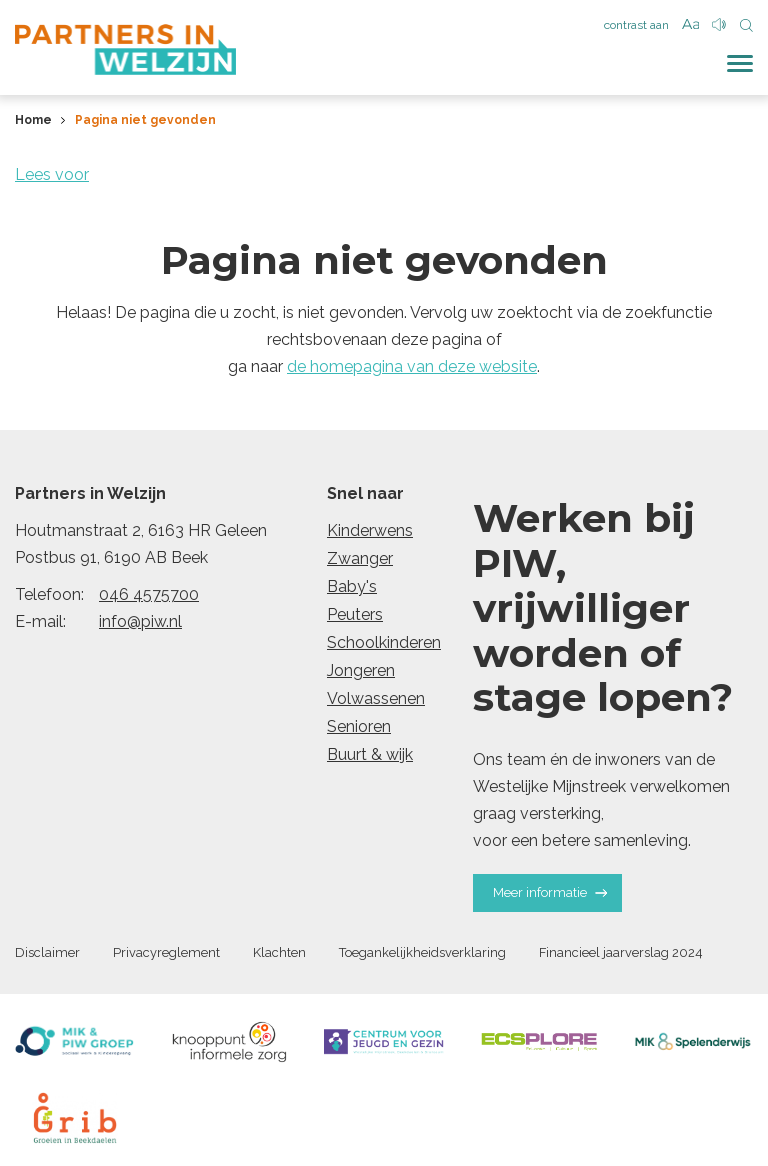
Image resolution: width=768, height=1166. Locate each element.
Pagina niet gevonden (145, 120)
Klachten (279, 952)
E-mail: (40, 621)
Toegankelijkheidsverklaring (422, 952)
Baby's (352, 586)
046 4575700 (149, 594)
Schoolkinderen (384, 642)
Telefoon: (49, 594)
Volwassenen (376, 698)
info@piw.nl (140, 621)
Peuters (355, 614)
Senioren (359, 726)
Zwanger (360, 558)
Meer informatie (550, 892)
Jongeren (361, 670)
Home (33, 120)
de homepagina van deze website (412, 366)
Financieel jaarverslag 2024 (621, 952)
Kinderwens (370, 530)
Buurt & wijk (370, 754)
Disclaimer (47, 952)
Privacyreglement (166, 952)
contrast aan (636, 25)
